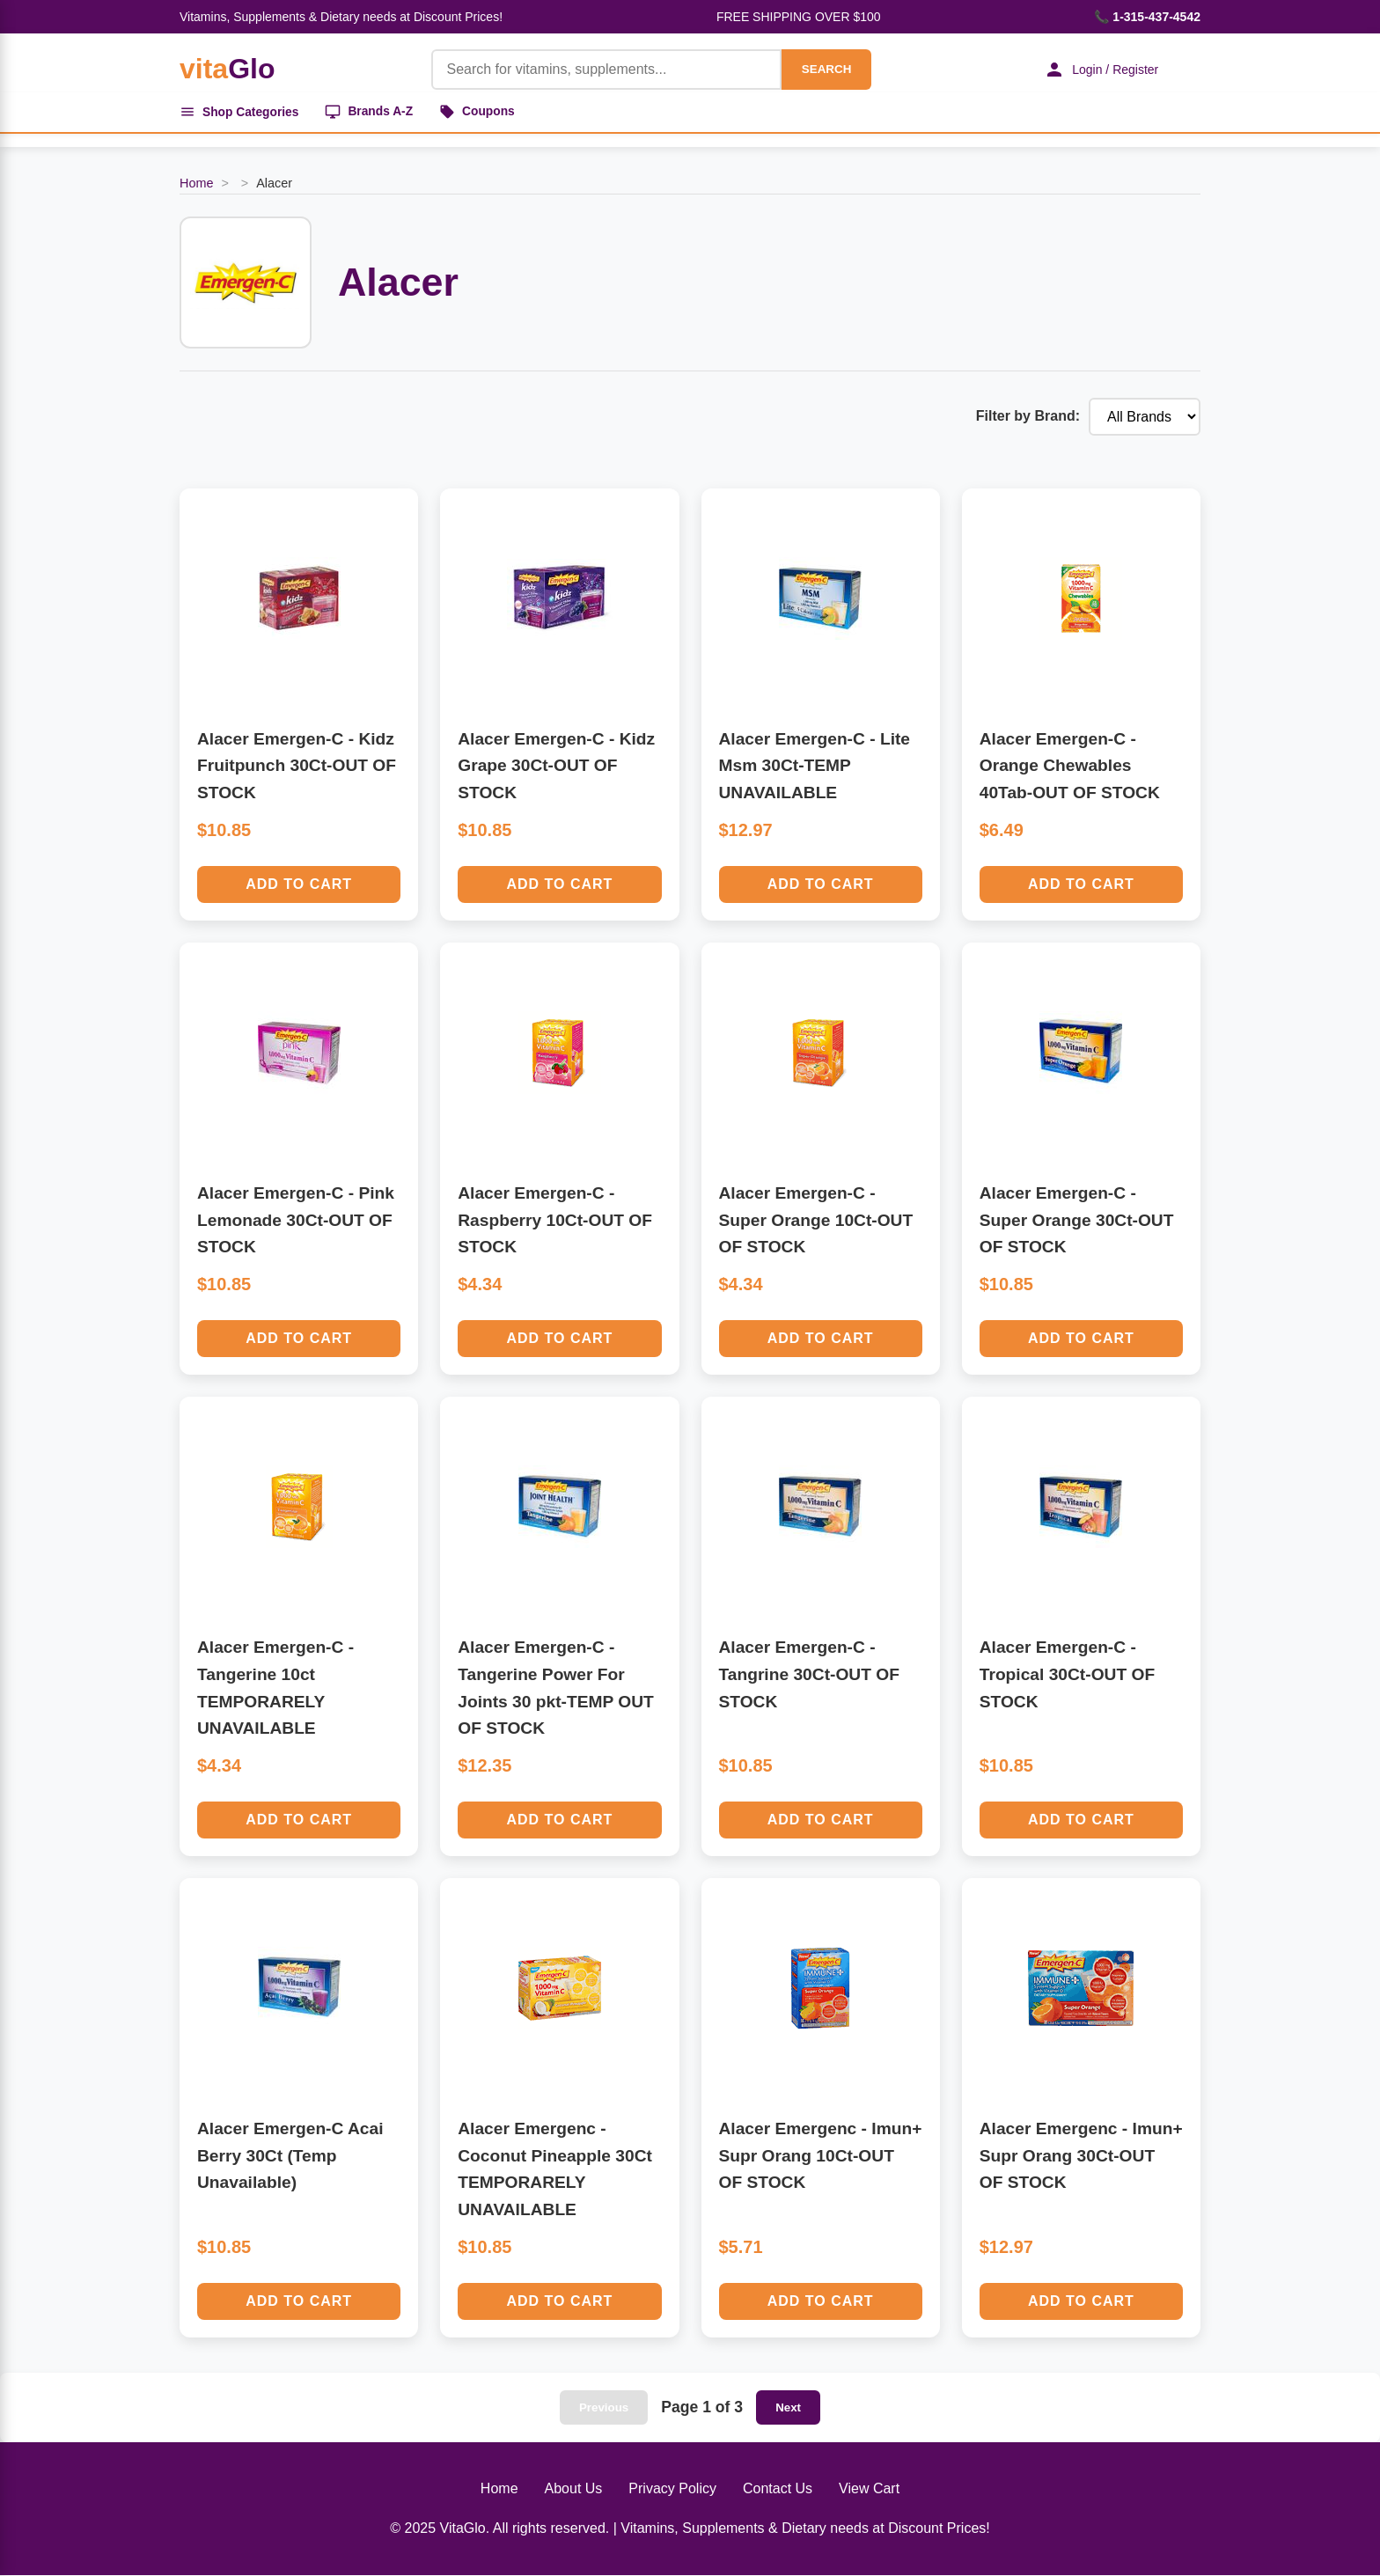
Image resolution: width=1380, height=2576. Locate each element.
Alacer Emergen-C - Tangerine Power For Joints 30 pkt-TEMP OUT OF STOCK (555, 1688)
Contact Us (777, 2489)
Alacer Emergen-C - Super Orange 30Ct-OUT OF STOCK (1077, 1221)
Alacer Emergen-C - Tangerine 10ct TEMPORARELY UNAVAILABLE (275, 1688)
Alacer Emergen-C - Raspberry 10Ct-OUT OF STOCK (555, 1221)
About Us (574, 2489)
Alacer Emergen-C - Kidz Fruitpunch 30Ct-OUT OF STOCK (296, 766)
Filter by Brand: (1028, 417)
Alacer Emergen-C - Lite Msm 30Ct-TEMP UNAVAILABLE (815, 766)
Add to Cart (299, 884)
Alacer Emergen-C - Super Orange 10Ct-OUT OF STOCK (816, 1221)
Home (196, 184)
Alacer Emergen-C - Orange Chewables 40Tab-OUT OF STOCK (1070, 766)
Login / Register (1099, 69)
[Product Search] (603, 69)
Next (788, 2408)
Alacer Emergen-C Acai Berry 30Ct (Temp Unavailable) (290, 2156)
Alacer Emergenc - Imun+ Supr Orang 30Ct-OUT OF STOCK (1081, 2156)
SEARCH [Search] (823, 69)
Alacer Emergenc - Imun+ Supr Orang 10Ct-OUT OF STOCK (820, 2156)
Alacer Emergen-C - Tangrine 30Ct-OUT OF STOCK (809, 1675)
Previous (603, 2408)
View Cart (869, 2489)
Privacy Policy (672, 2489)
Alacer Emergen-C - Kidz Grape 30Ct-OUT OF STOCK (556, 766)
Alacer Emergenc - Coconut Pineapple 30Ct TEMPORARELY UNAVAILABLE (555, 2170)
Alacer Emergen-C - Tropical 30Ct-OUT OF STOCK (1067, 1675)
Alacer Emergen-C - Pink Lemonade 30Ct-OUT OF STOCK (295, 1221)
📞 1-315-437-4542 (1147, 17)
